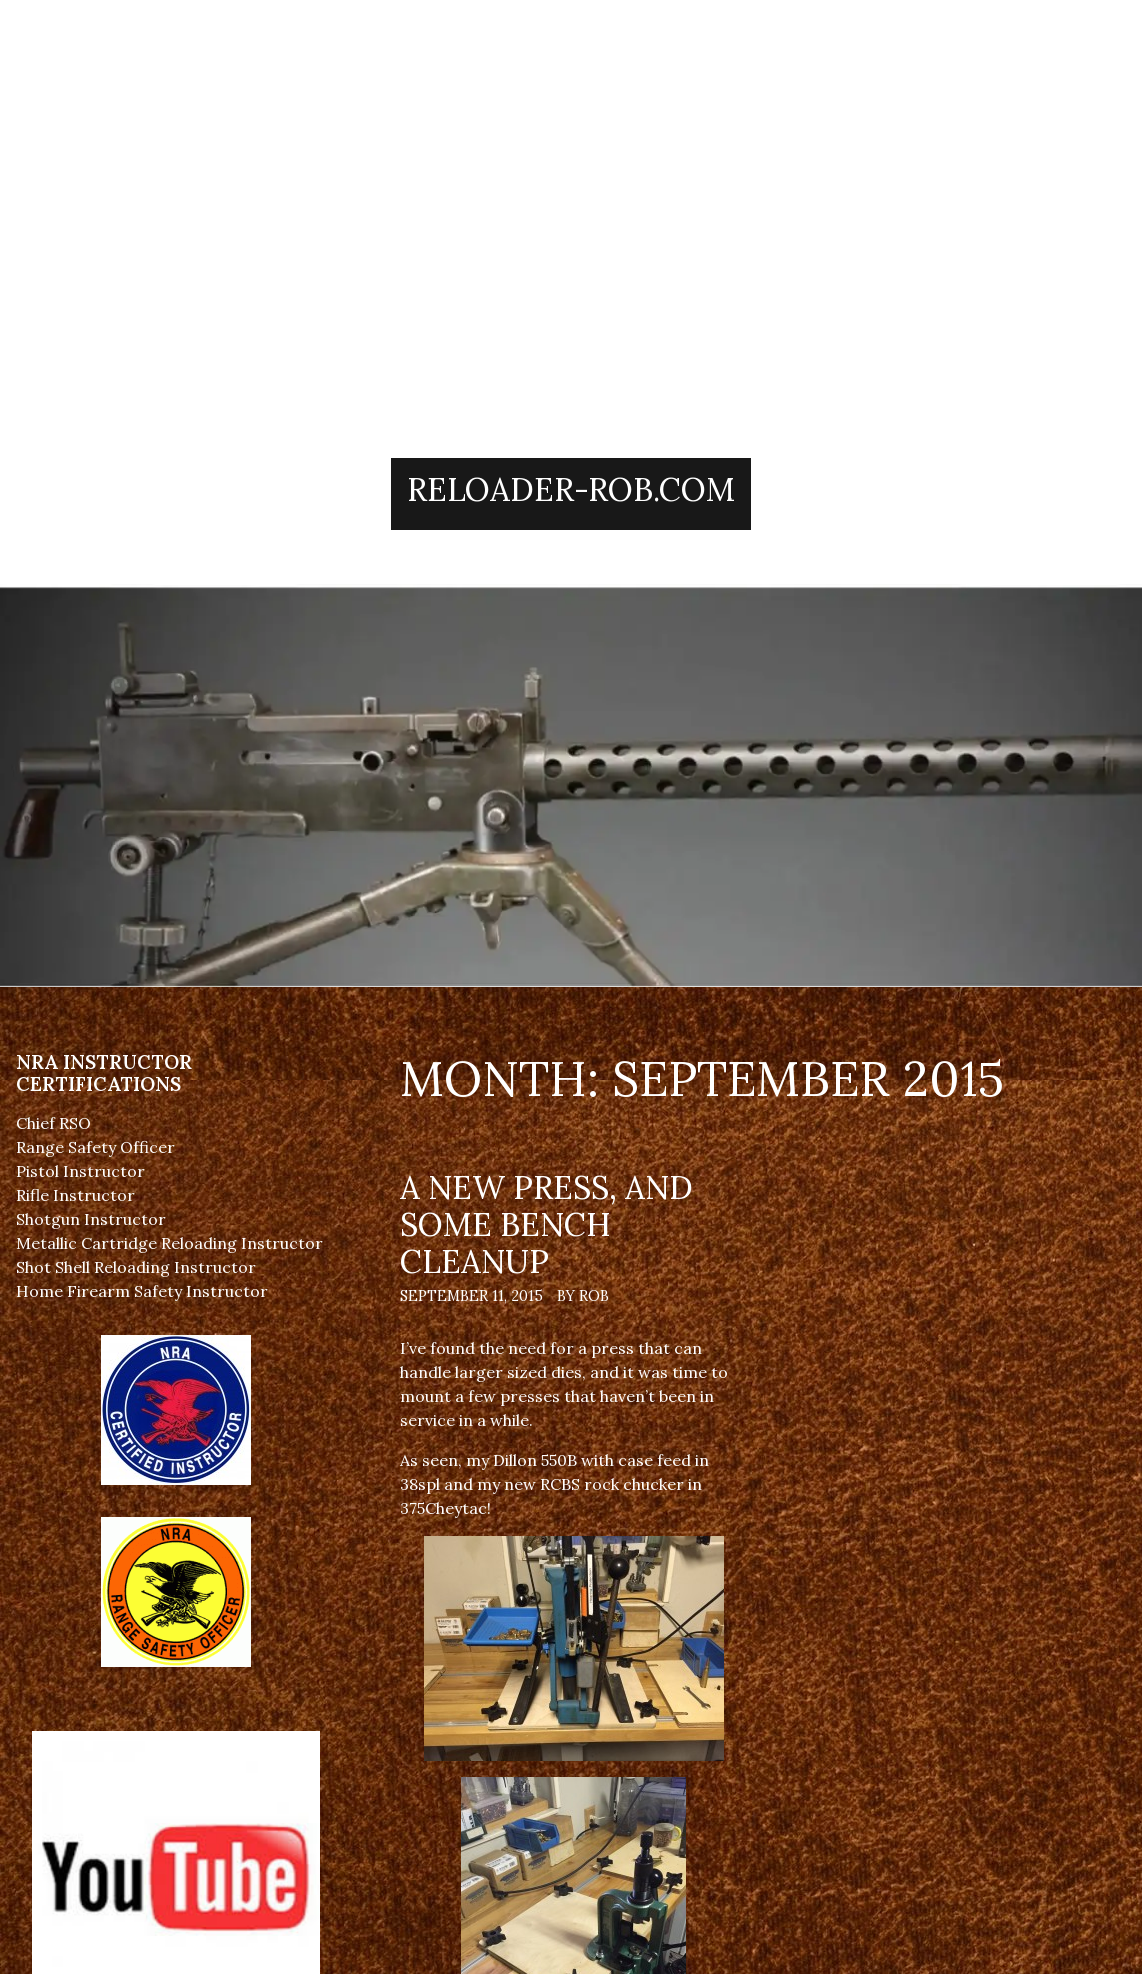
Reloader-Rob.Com (571, 489)
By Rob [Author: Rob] (583, 1296)
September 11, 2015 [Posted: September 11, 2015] (471, 1296)
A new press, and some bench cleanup (546, 1224)
